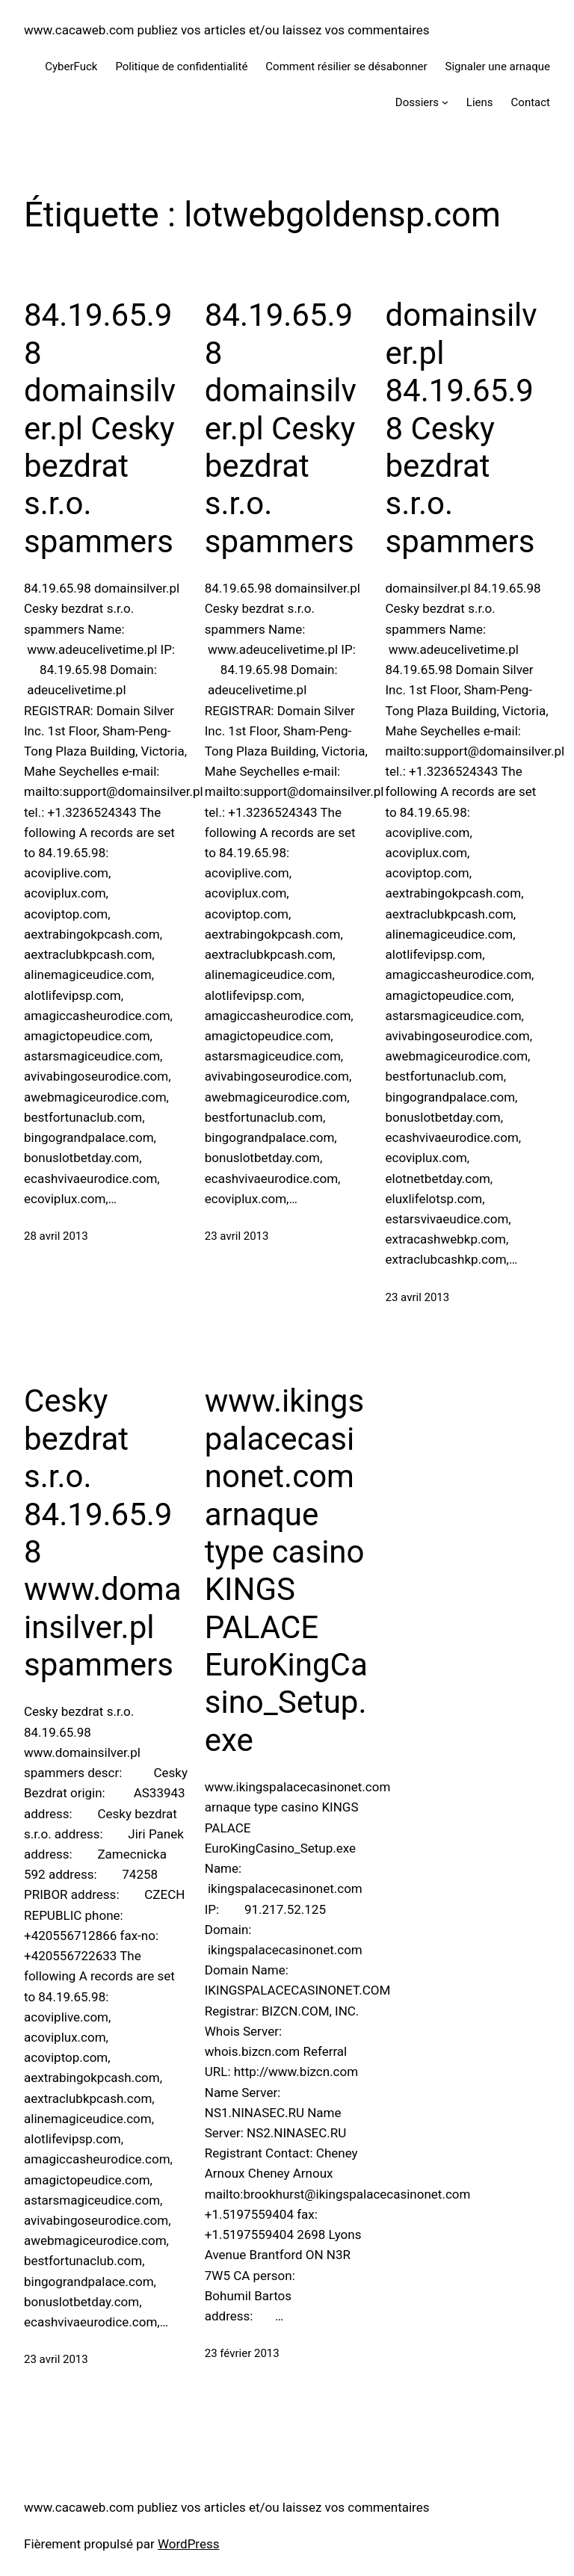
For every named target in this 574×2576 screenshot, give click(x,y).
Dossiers (417, 102)
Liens (479, 102)
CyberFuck (71, 66)
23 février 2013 (242, 2353)
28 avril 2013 (56, 1236)
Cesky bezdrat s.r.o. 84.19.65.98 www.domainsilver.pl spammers (103, 1533)
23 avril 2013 (237, 1236)
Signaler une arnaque (498, 66)
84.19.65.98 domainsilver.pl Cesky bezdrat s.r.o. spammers (100, 428)
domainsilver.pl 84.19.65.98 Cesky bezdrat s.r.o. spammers (461, 428)
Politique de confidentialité (181, 66)
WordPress (189, 2543)
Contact (530, 102)
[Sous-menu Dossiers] (445, 102)
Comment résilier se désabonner (346, 66)
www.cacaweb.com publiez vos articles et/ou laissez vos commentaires (227, 29)
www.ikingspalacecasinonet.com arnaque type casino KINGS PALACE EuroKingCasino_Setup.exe (286, 1570)
